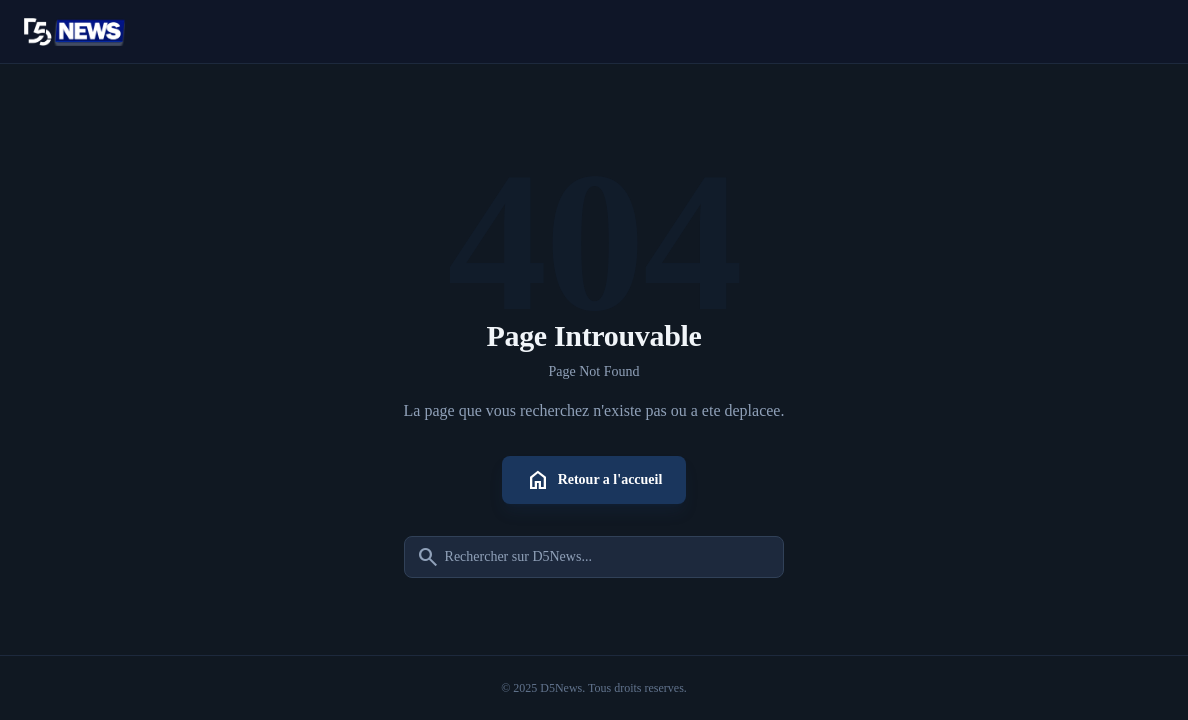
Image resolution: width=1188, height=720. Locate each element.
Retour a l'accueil (594, 480)
